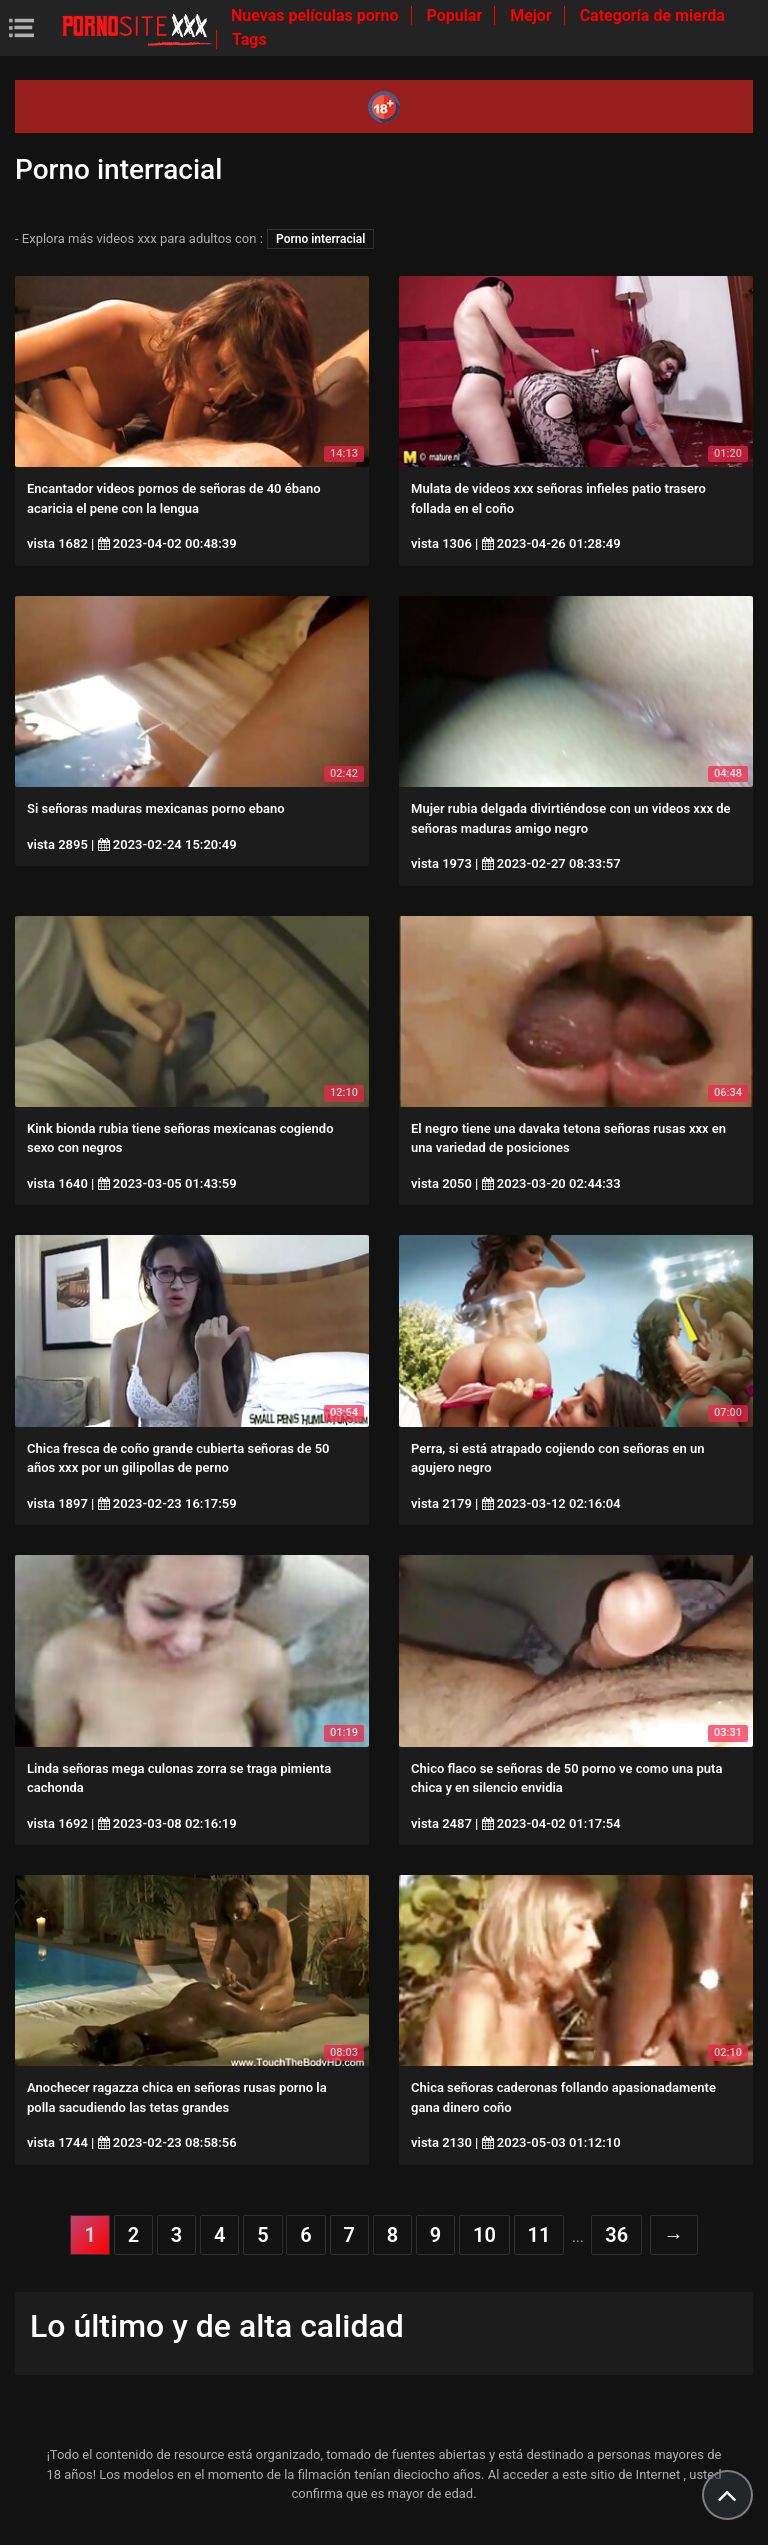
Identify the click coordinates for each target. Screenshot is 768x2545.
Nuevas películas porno (317, 15)
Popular (457, 15)
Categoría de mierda (652, 15)
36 (616, 2235)
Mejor (532, 15)
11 (539, 2235)
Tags (249, 39)
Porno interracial (320, 239)
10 (484, 2235)
